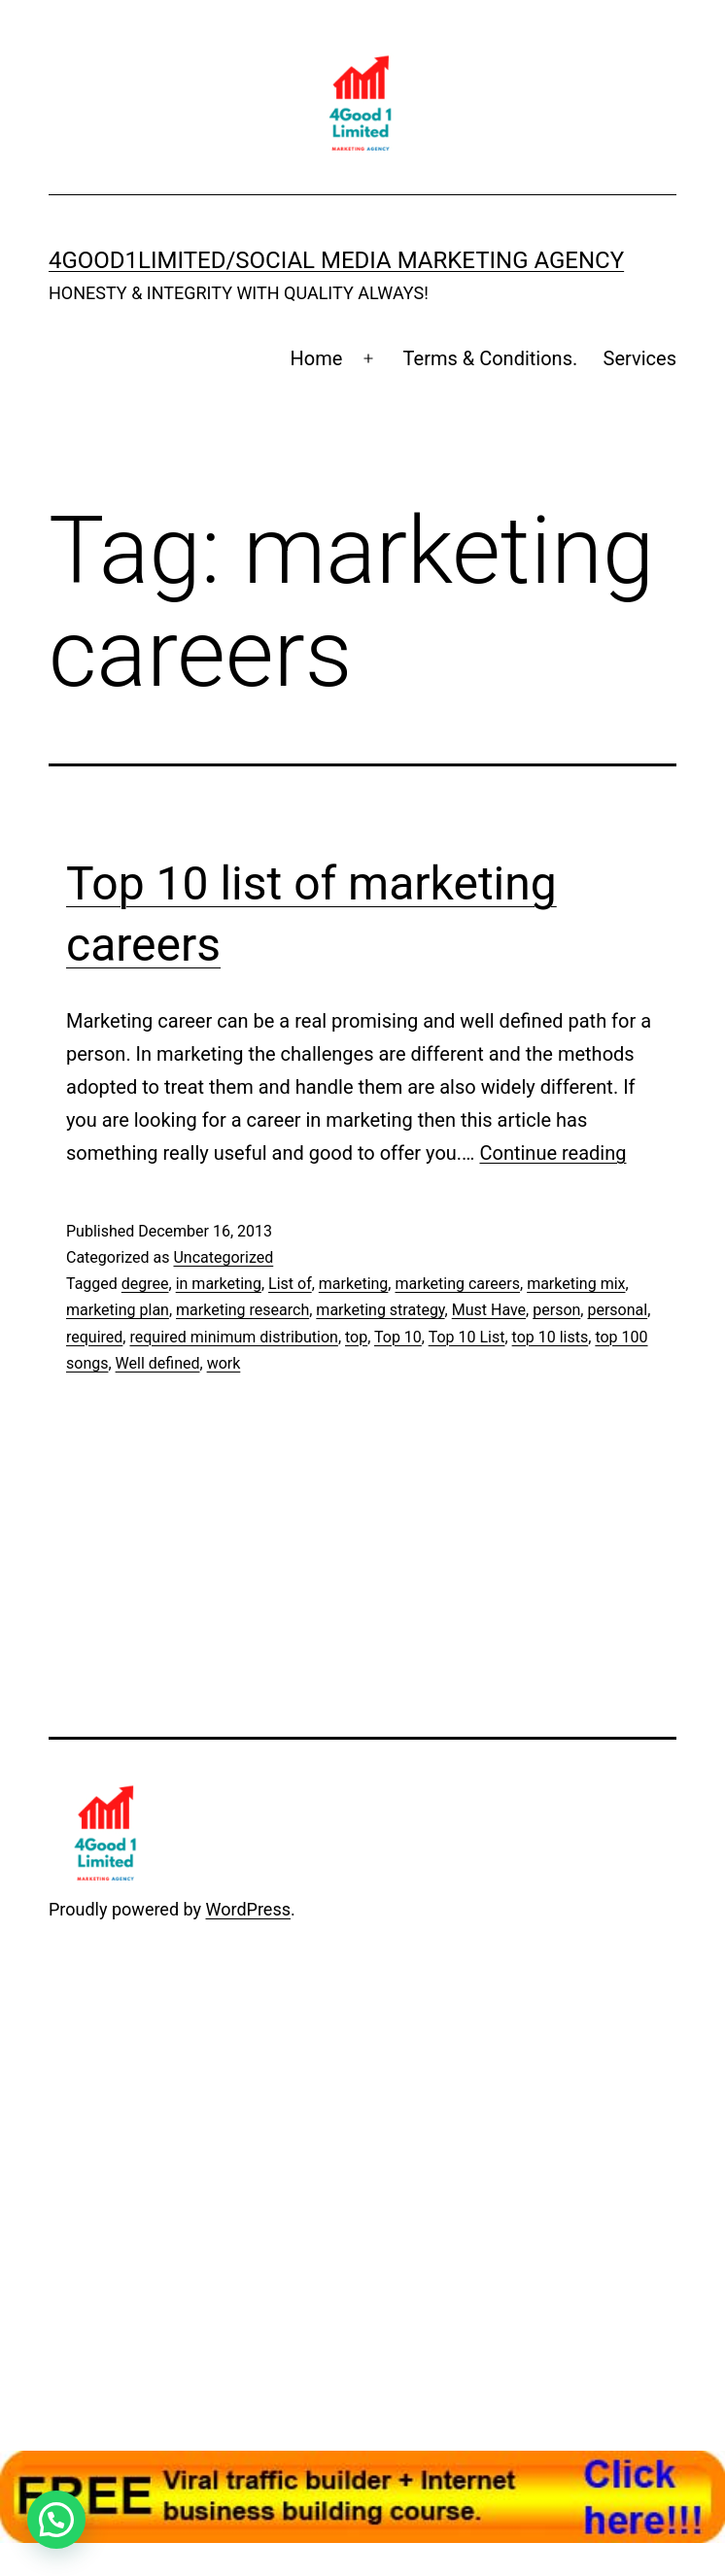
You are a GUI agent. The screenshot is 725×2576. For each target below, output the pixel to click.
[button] (56, 2520)
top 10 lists (550, 1337)
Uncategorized (223, 1257)
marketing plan (117, 1310)
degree (145, 1283)
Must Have (489, 1310)
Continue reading (552, 1153)
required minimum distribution (233, 1337)
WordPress (248, 1909)
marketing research (242, 1310)
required (94, 1337)
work (224, 1363)
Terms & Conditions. (490, 358)
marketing (354, 1283)
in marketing (218, 1283)
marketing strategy (380, 1310)
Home (317, 358)
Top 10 (398, 1337)
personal (617, 1310)
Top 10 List (467, 1337)
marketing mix (576, 1283)
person (556, 1310)
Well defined (158, 1363)
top (356, 1337)
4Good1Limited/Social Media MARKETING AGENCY (336, 260)
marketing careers (457, 1283)
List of (290, 1283)
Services (640, 358)
